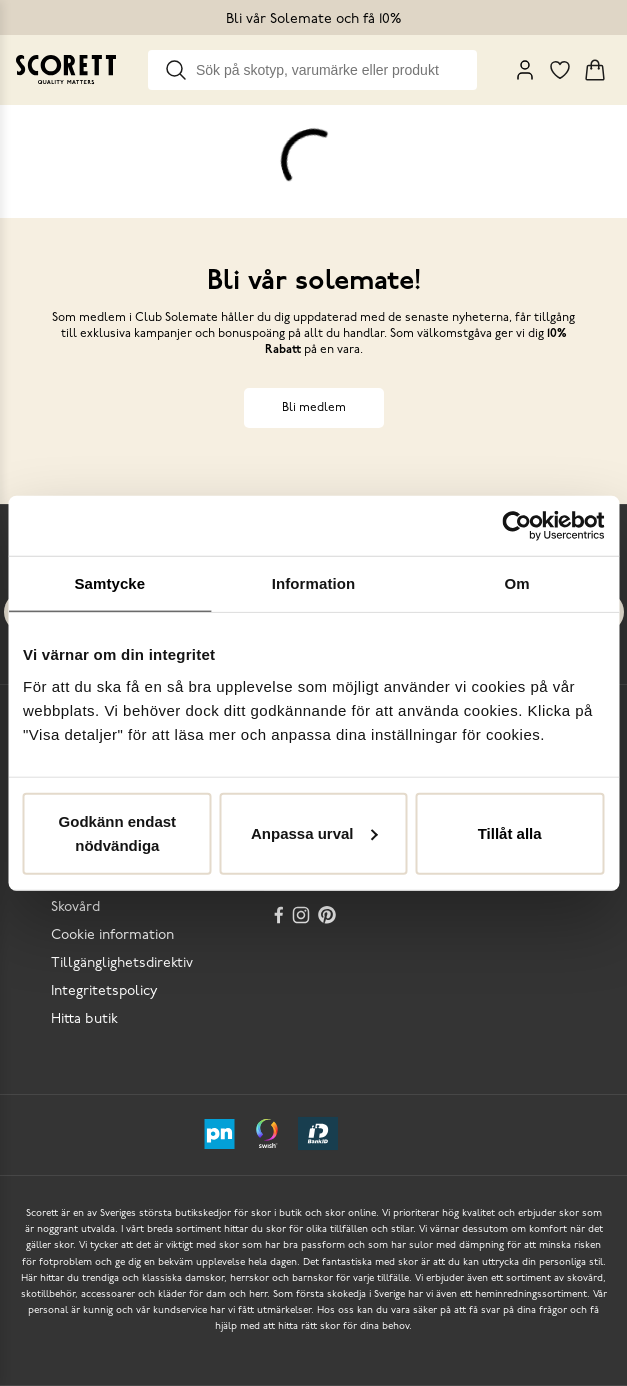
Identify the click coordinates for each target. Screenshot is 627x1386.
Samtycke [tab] (109, 583)
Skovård (75, 907)
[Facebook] (279, 915)
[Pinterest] (329, 915)
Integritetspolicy (104, 991)
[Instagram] (303, 915)
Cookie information (112, 935)
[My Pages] (525, 70)
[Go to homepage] (66, 69)
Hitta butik (84, 1019)
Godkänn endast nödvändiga (118, 832)
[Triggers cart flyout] (595, 70)
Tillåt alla (510, 832)
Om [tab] (517, 583)
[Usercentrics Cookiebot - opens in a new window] (516, 526)
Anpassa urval (314, 832)
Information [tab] (314, 583)
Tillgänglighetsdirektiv (122, 963)
